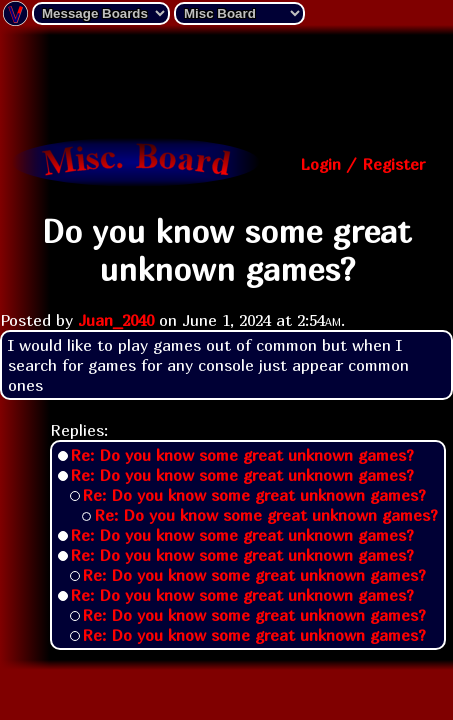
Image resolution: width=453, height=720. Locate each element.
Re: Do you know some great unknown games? (242, 455)
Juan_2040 (116, 320)
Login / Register (362, 164)
